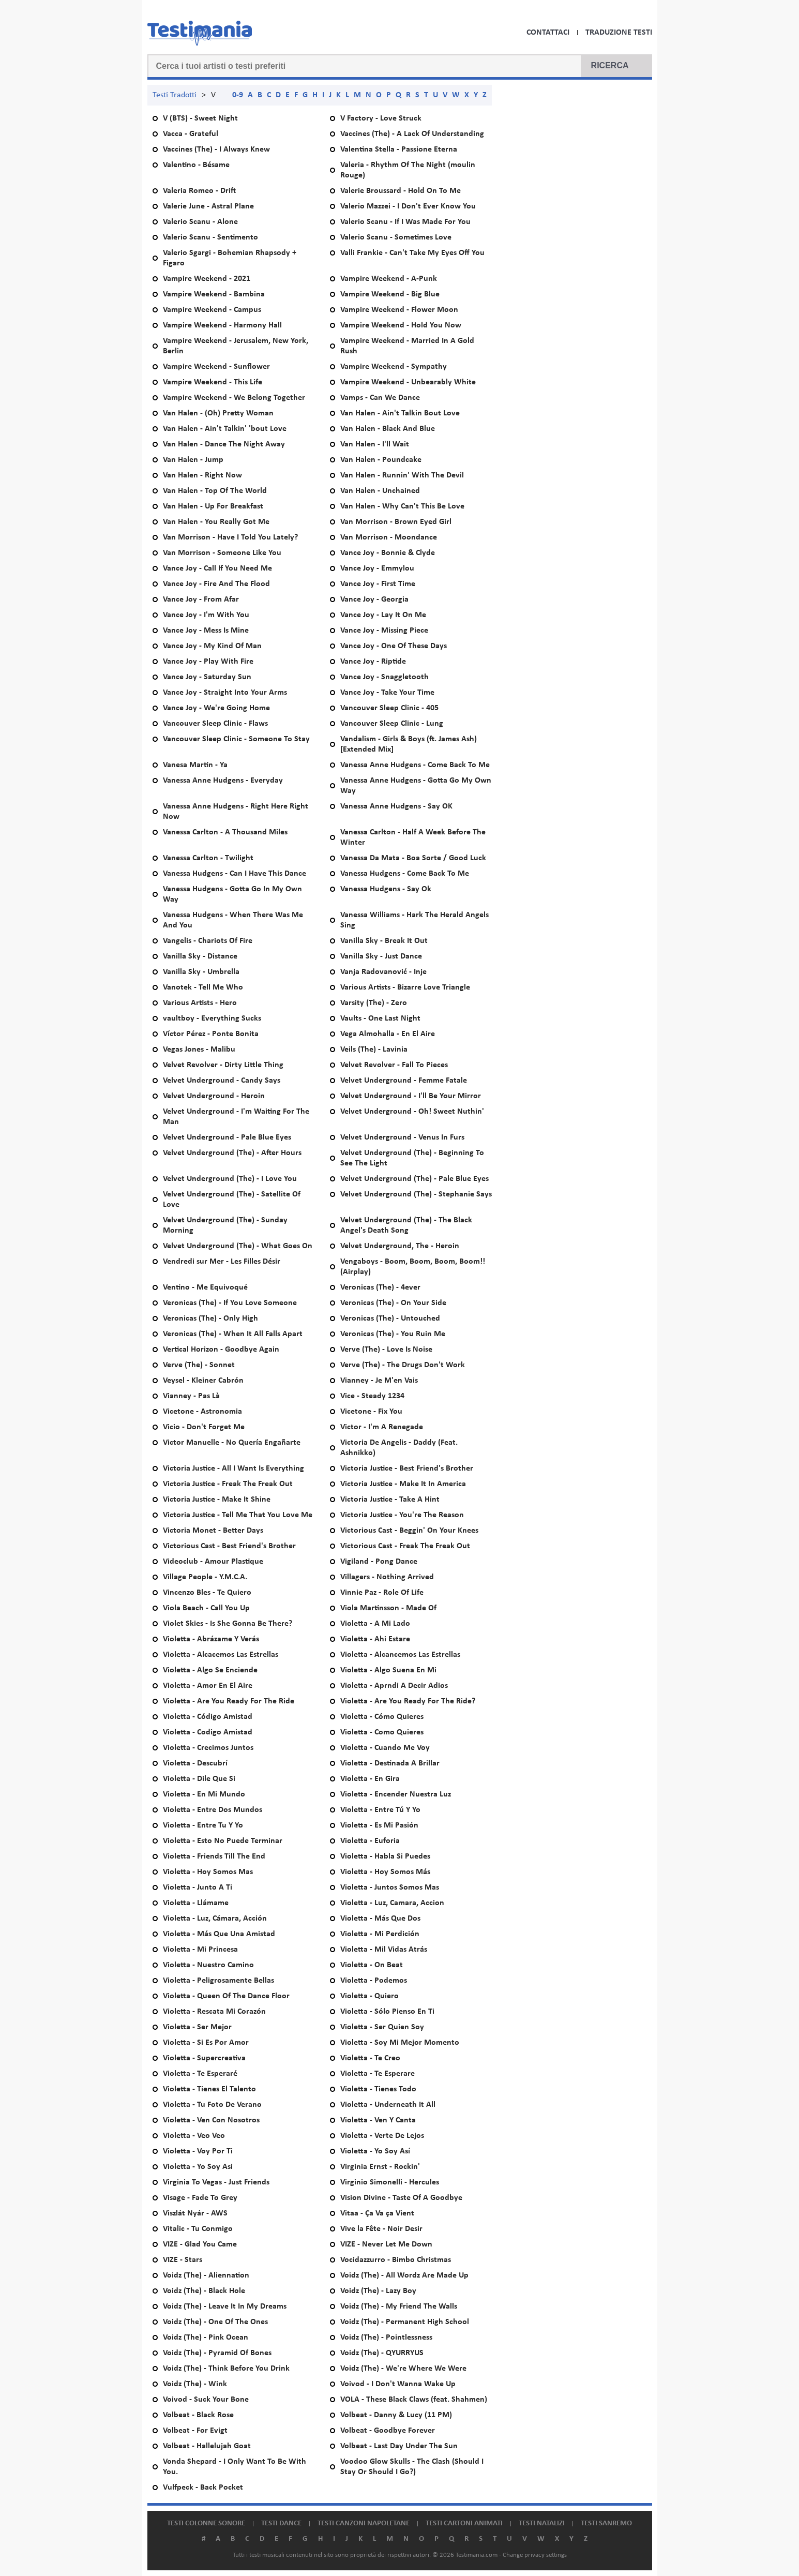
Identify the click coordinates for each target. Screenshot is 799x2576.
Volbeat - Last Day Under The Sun (399, 2446)
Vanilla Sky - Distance (200, 956)
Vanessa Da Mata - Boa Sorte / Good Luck (413, 858)
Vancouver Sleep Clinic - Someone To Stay (236, 739)
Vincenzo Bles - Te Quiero (207, 1593)
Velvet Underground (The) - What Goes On (237, 1246)
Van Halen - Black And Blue (387, 429)
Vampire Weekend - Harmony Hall (222, 325)
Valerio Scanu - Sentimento (210, 237)
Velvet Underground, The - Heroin (399, 1246)
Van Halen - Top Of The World (215, 491)
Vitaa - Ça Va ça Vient (377, 2213)
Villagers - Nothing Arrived (387, 1577)
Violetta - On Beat (371, 1965)
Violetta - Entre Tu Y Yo (203, 1825)
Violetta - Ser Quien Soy (382, 2027)
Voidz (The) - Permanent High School (404, 2322)
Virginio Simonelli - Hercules (389, 2182)
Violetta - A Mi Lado (375, 1624)
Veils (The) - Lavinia (374, 1049)
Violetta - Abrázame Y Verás (211, 1639)
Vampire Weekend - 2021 (206, 279)
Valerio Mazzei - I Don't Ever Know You (408, 206)
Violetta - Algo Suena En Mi (388, 1670)
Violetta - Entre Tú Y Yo (380, 1810)
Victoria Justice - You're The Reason (402, 1515)
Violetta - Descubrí (195, 1763)
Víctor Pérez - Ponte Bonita (211, 1034)
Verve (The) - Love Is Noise (386, 1349)
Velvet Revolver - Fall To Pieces (394, 1065)
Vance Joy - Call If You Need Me (217, 568)
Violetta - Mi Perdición (379, 1934)
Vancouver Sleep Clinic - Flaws (215, 724)
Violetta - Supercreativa (204, 2058)
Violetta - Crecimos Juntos (208, 1748)
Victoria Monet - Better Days (213, 1530)
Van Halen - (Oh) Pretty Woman (218, 413)
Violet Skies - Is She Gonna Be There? (227, 1624)
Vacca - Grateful (190, 134)
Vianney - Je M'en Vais (379, 1380)
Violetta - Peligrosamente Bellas (218, 1980)
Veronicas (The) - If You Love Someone (230, 1303)
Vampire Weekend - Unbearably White (408, 382)
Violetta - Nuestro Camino (208, 1965)
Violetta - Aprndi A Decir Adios (394, 1686)
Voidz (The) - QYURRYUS (382, 2353)
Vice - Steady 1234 (372, 1396)
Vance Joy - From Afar (201, 599)
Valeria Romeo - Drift (199, 191)
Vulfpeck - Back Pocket (203, 2487)
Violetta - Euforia (370, 1841)
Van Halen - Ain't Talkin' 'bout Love (225, 429)
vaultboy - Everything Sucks (212, 1018)
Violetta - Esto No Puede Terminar (222, 1841)
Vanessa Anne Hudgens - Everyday (223, 780)
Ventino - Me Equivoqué (205, 1287)
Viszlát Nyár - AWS (195, 2213)
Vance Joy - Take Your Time (387, 692)
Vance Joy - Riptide (373, 661)
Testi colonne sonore (206, 2523)
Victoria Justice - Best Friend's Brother (406, 1468)
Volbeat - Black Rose (198, 2415)
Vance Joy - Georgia (374, 599)
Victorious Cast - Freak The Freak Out (405, 1546)
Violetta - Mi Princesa (200, 1949)
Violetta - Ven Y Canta (378, 2120)
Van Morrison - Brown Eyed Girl (395, 522)
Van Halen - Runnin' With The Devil (402, 475)
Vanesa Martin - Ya (195, 765)
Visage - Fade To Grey (200, 2198)
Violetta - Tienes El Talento (209, 2089)
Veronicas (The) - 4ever (380, 1287)
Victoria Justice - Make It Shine (216, 1499)
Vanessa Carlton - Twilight (208, 858)
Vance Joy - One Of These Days (393, 646)
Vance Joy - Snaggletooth (384, 677)
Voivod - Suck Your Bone (206, 2399)
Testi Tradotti (175, 95)
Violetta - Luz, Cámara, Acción (215, 1918)
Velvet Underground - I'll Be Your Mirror (410, 1096)
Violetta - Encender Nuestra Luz (395, 1794)
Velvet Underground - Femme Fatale (403, 1080)
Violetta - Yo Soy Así (375, 2151)
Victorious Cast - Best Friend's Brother (229, 1546)
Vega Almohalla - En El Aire (387, 1034)
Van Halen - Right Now (202, 475)
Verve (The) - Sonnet (199, 1365)
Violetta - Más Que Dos (380, 1918)
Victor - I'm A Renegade (381, 1427)
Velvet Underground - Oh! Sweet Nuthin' (412, 1111)
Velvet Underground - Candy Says (221, 1080)
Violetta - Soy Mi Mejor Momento (399, 2043)
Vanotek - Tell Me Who (203, 987)
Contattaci (547, 32)
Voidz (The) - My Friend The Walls (398, 2306)
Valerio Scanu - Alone (200, 222)
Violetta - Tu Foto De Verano (212, 2105)
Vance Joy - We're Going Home (216, 708)
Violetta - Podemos (373, 1980)
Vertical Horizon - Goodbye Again (221, 1349)
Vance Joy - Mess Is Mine (206, 630)
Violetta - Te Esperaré (200, 2074)
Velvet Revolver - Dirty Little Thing (223, 1065)
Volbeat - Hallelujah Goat (207, 2446)
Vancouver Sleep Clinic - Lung (391, 724)
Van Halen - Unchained (380, 491)
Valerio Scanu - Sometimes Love (395, 237)
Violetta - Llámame (196, 1903)
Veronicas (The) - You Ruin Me (392, 1334)
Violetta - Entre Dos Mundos (212, 1810)
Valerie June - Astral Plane (208, 206)
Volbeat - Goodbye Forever (387, 2431)
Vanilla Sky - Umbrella (201, 972)
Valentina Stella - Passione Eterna (398, 149)
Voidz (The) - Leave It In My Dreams (225, 2306)
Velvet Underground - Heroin (214, 1096)
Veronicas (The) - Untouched (390, 1318)
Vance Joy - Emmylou (377, 568)
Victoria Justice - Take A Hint (390, 1499)
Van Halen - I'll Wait (374, 444)
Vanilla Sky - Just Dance (381, 956)
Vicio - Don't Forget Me (204, 1427)
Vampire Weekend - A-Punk (388, 279)
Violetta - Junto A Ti (197, 1887)
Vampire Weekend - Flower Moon (399, 310)
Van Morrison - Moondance (388, 537)
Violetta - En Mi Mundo (204, 1794)
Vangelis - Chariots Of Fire (207, 941)
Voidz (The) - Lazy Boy (378, 2291)
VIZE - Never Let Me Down (386, 2244)
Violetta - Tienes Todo (378, 2089)
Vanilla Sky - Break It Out (384, 941)
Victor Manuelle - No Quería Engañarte (231, 1443)
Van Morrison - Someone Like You (222, 553)
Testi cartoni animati (464, 2523)
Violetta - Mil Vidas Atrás (383, 1949)
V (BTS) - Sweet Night (200, 118)
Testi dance (281, 2523)
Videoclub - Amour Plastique (213, 1561)
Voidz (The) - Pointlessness (386, 2337)
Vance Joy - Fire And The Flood (216, 584)
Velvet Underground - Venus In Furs (402, 1137)
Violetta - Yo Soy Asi (198, 2167)
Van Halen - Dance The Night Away (224, 444)
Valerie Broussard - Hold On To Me (400, 191)
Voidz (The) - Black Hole (204, 2291)
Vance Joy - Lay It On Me (383, 615)
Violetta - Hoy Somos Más (385, 1872)
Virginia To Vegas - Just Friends (216, 2182)
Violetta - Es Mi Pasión (379, 1825)
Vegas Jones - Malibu (199, 1049)
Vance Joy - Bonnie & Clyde (387, 553)
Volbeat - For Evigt (195, 2431)
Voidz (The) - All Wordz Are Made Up (404, 2275)
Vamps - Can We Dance (380, 398)
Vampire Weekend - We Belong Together (234, 398)
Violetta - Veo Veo (194, 2136)
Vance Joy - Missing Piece (384, 630)
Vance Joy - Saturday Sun (207, 677)
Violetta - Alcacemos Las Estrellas (220, 1655)
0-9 (237, 95)
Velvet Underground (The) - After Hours (232, 1153)
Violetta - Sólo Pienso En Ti (387, 2012)
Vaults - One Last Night (380, 1018)
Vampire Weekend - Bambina (214, 294)
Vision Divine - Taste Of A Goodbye (401, 2198)
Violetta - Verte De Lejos (382, 2136)
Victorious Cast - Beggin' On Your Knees (409, 1530)
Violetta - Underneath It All (387, 2105)
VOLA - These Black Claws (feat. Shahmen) (413, 2399)
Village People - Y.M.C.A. (205, 1577)
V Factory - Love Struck (380, 118)
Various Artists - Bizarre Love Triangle (405, 987)
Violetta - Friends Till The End (214, 1856)
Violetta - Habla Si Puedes (385, 1856)
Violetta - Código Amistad (207, 1717)
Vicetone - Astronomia (202, 1411)
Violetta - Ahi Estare (375, 1639)
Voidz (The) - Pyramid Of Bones (217, 2353)
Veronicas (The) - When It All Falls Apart (233, 1334)
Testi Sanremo (606, 2523)
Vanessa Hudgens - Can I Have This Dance (234, 874)
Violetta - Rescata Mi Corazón (214, 2012)
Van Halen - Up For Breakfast (213, 506)
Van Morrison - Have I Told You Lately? (230, 537)
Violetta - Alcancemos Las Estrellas (400, 1655)
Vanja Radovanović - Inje (383, 972)
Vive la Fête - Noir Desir (381, 2229)
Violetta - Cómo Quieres (382, 1717)
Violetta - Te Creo (370, 2058)
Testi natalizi (542, 2523)
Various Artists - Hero (200, 1003)
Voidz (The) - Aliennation (206, 2275)
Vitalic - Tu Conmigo (198, 2229)
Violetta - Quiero (369, 1996)
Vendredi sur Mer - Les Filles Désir (221, 1261)
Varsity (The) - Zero (373, 1003)
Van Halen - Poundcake (380, 460)
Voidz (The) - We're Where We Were (403, 2368)
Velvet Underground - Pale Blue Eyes (227, 1137)
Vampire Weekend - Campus (212, 310)
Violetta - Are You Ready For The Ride (228, 1701)
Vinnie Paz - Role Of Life (382, 1593)
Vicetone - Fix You (371, 1411)
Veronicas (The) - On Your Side (393, 1303)
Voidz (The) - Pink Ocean (205, 2337)
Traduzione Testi (618, 32)
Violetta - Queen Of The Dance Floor (226, 1996)
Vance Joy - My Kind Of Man (212, 646)
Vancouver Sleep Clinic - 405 (389, 708)
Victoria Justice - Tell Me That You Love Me (237, 1515)
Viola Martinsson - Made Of (388, 1608)
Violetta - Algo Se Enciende (210, 1670)
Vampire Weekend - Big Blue (390, 294)
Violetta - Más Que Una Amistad (219, 1934)
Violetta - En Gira (370, 1779)
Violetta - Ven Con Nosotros (211, 2120)
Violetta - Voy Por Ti (198, 2151)
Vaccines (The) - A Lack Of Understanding (412, 134)
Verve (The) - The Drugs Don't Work (402, 1365)
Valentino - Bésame (196, 165)
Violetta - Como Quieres (382, 1732)
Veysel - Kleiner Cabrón (203, 1380)
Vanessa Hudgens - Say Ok (385, 889)
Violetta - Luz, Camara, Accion (392, 1903)
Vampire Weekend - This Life (212, 382)
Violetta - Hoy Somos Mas (208, 1872)
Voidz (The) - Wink (195, 2384)
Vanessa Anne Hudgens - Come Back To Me (415, 765)
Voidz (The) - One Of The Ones (215, 2322)
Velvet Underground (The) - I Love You (230, 1179)
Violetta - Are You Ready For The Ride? (407, 1701)
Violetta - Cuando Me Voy (385, 1748)
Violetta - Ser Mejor (197, 2027)
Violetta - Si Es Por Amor (206, 2043)
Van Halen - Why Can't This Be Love (402, 506)
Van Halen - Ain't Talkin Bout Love (400, 413)
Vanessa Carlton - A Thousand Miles (225, 832)
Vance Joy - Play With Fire (208, 661)
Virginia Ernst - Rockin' (380, 2167)
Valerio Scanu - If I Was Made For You (405, 222)
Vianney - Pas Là (191, 1396)
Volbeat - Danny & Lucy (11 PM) (396, 2415)
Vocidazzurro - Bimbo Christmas (395, 2260)
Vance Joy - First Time (377, 584)
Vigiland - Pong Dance (378, 1561)
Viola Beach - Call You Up (206, 1608)
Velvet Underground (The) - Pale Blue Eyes (414, 1179)
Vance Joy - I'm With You (206, 615)
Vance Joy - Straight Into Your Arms (225, 692)
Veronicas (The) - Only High (210, 1318)
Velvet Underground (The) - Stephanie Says (416, 1194)
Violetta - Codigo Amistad (207, 1732)
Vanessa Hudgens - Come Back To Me (404, 874)
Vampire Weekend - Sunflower (216, 367)
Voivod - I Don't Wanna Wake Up (398, 2384)
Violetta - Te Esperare (377, 2074)
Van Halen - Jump (193, 460)
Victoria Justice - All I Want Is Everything (233, 1468)
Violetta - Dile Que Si (199, 1779)
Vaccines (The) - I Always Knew (216, 149)
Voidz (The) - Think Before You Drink (226, 2368)
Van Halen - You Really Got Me (216, 522)
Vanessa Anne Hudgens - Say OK (396, 806)
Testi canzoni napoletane (364, 2523)
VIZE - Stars (182, 2260)
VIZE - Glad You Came (200, 2244)
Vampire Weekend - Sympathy (393, 367)
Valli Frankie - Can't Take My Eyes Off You (412, 253)
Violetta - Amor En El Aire (207, 1686)
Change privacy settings (535, 2555)
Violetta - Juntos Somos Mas (389, 1887)
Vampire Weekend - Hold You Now (400, 325)
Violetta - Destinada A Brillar (390, 1763)
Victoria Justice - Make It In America (403, 1484)
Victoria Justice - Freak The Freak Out (228, 1484)
